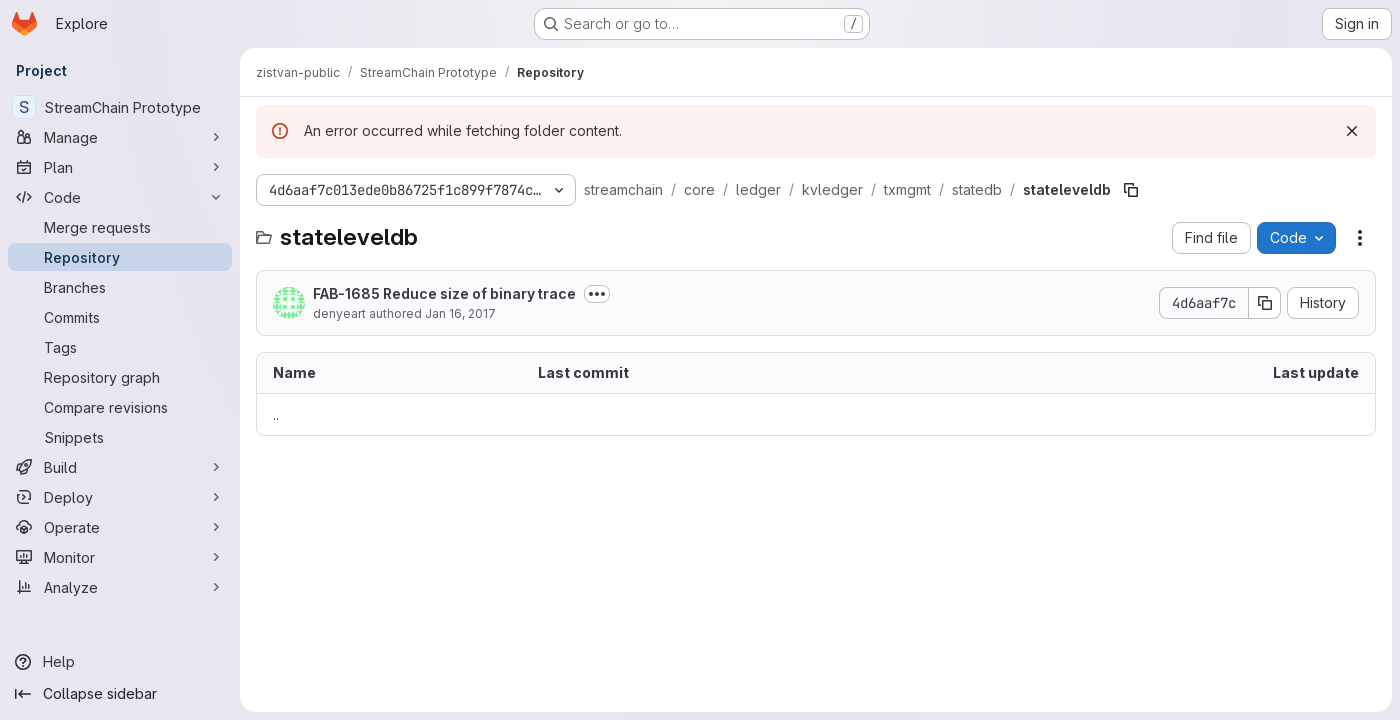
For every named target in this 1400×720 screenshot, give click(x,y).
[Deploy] (120, 497)
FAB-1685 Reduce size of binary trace (444, 293)
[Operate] (120, 527)
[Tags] (120, 347)
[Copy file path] (1131, 190)
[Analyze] (120, 587)
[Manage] (120, 137)
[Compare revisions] (120, 407)
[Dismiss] (1352, 131)
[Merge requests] (120, 227)
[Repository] (120, 257)
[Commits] (120, 317)
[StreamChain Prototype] (120, 107)
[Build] (120, 467)
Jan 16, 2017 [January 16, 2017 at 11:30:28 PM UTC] (460, 313)
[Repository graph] (120, 377)
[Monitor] (120, 557)
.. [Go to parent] (276, 414)
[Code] (120, 197)
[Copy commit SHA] (1265, 303)
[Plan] (120, 167)
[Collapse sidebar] (120, 694)
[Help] (120, 662)
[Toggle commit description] (597, 294)
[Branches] (120, 287)
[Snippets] (120, 437)
